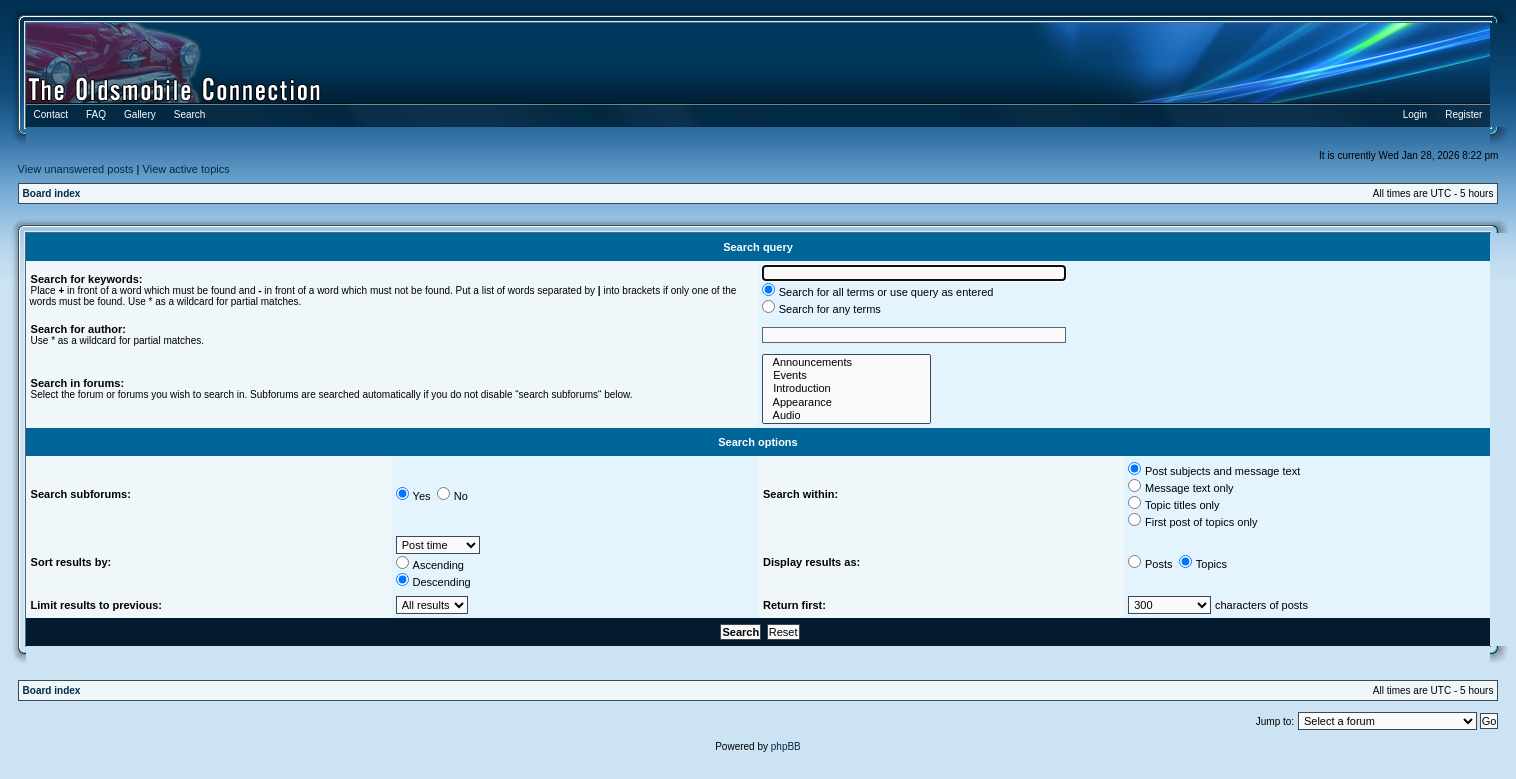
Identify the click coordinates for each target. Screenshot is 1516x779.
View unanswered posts (76, 169)
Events (846, 375)
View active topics (186, 169)
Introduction (846, 388)
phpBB (786, 746)
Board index (52, 193)
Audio (846, 415)
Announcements (846, 362)
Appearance (846, 402)
